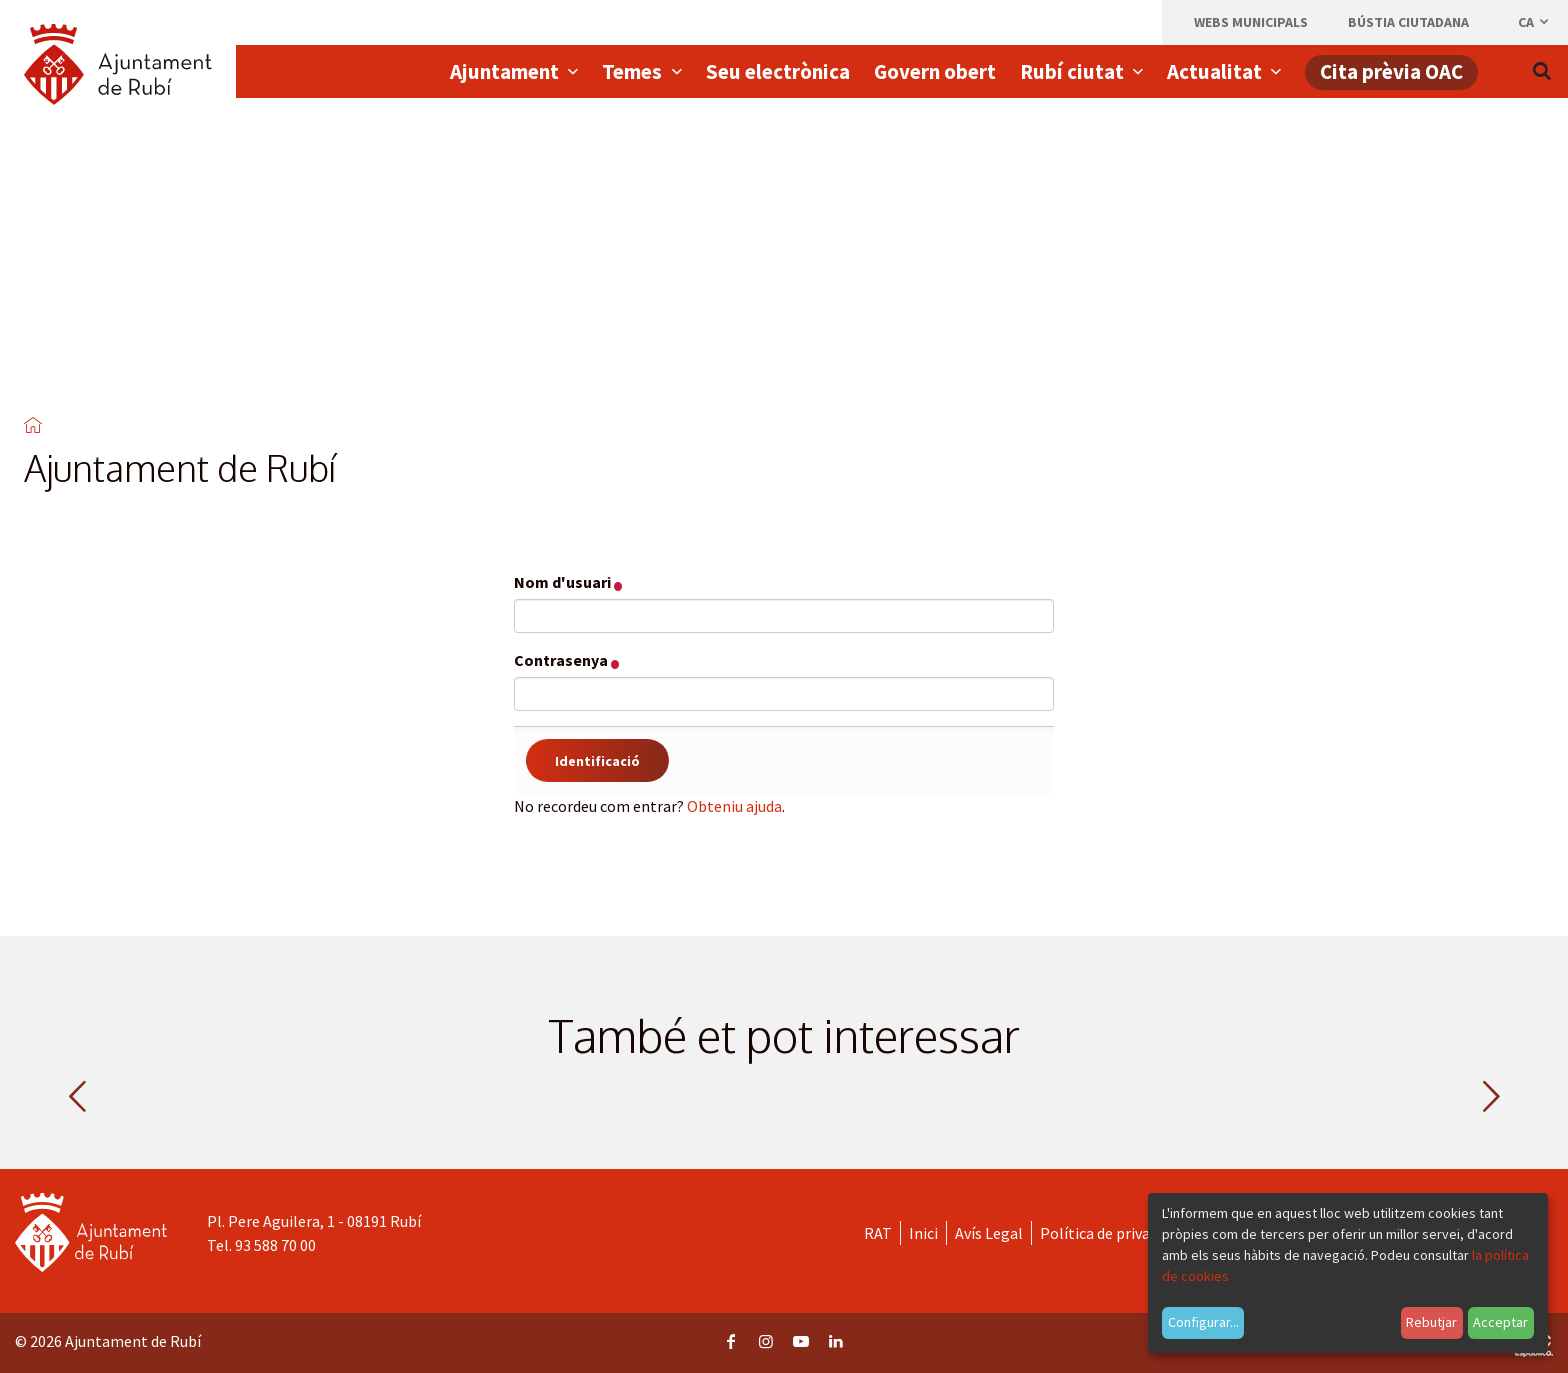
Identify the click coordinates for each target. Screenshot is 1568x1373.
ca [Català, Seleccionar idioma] (1534, 22)
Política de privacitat (1111, 1233)
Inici (923, 1233)
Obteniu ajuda (734, 806)
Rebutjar (1431, 1322)
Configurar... (1203, 1322)
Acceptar (1500, 1322)
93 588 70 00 (275, 1245)
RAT (878, 1233)
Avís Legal (989, 1233)
